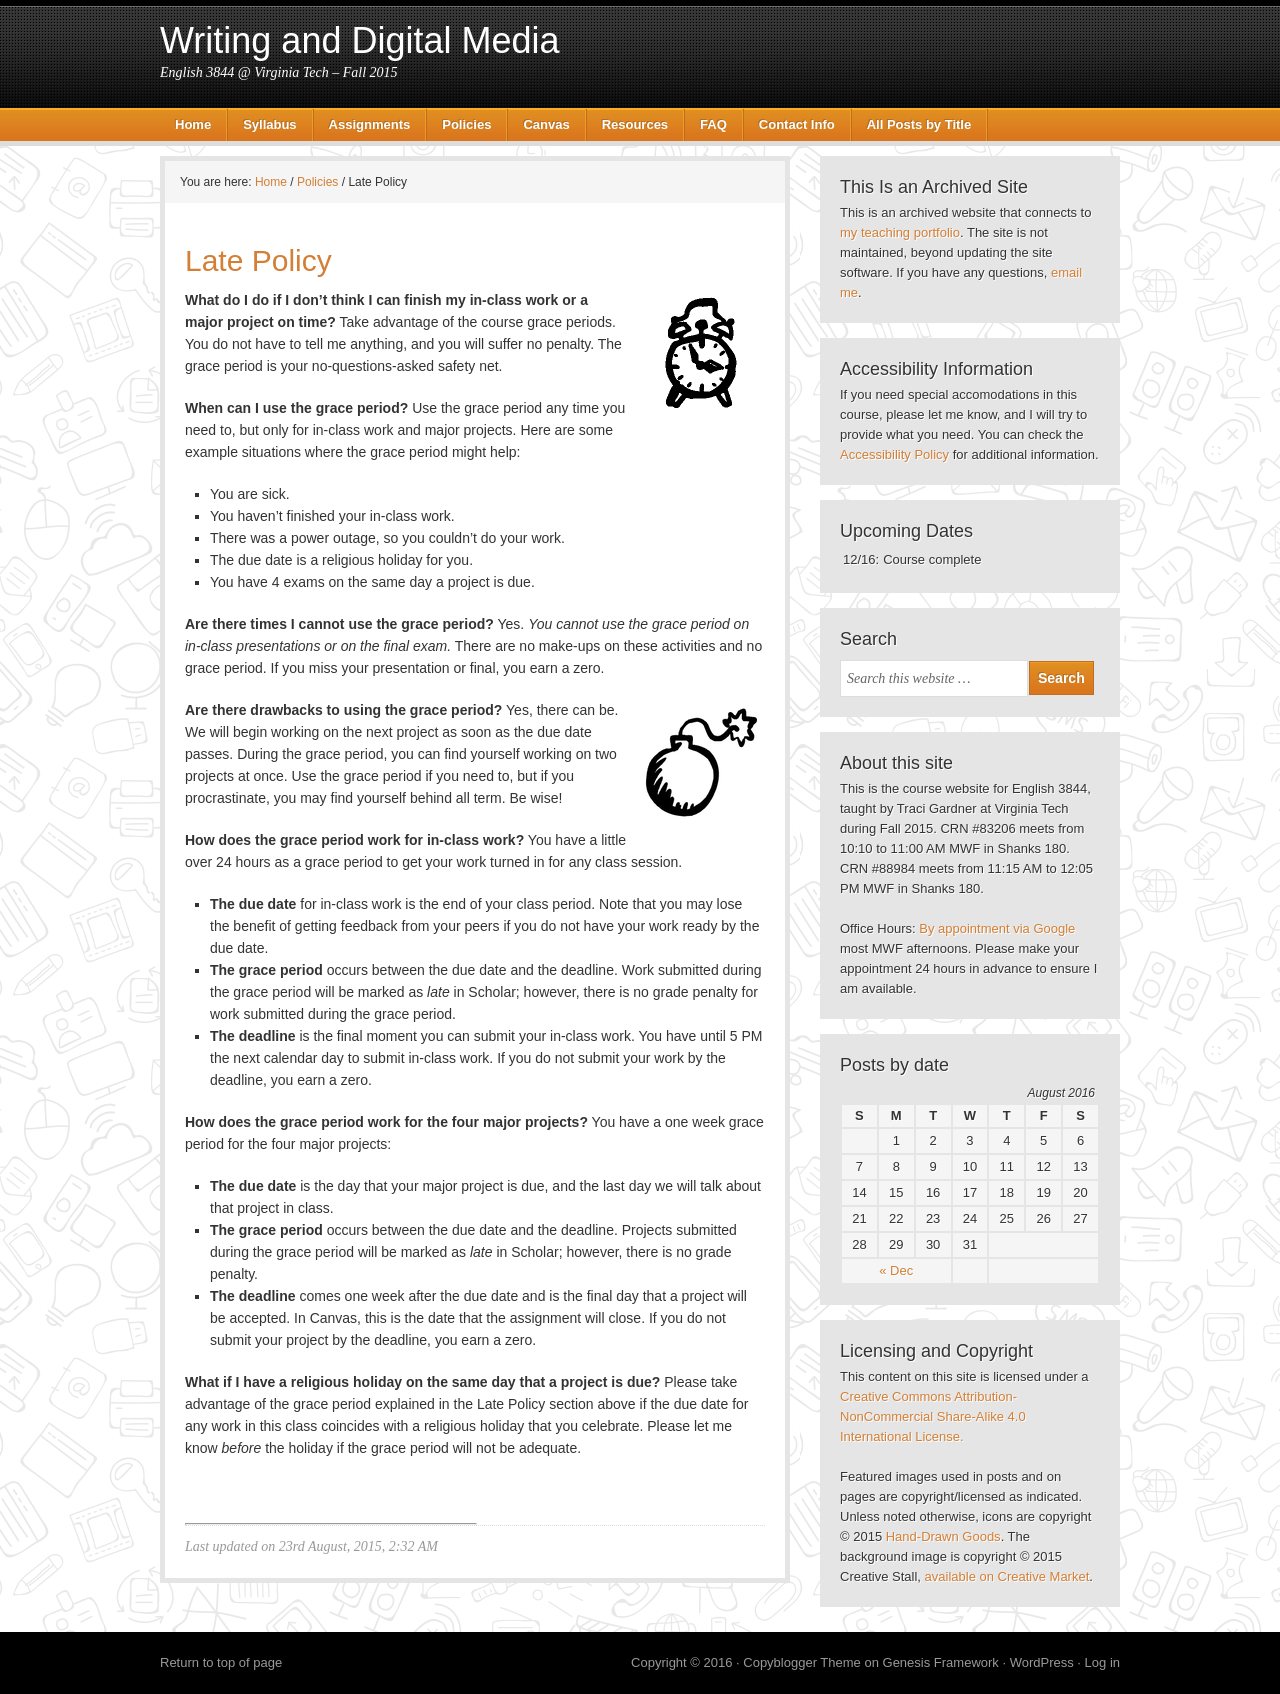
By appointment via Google (997, 928)
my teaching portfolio (900, 232)
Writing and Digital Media (360, 40)
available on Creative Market (1007, 1576)
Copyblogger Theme (802, 1662)
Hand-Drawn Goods (943, 1536)
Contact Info (797, 124)
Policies (466, 124)
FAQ (713, 124)
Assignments (370, 124)
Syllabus (269, 124)
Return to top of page (221, 1662)
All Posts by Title (919, 124)
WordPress (1042, 1662)
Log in (1102, 1662)
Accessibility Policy (894, 454)
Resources (635, 124)
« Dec (896, 1270)
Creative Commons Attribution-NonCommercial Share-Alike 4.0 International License (933, 1416)
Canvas (546, 124)
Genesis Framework (941, 1662)
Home (193, 124)
